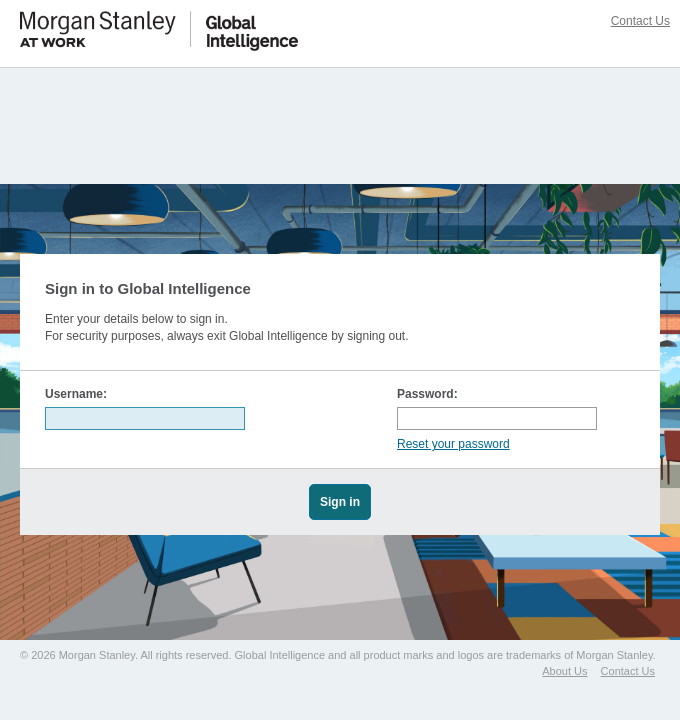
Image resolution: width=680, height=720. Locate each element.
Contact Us (640, 21)
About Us (564, 671)
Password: (427, 394)
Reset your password (453, 444)
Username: (76, 394)
